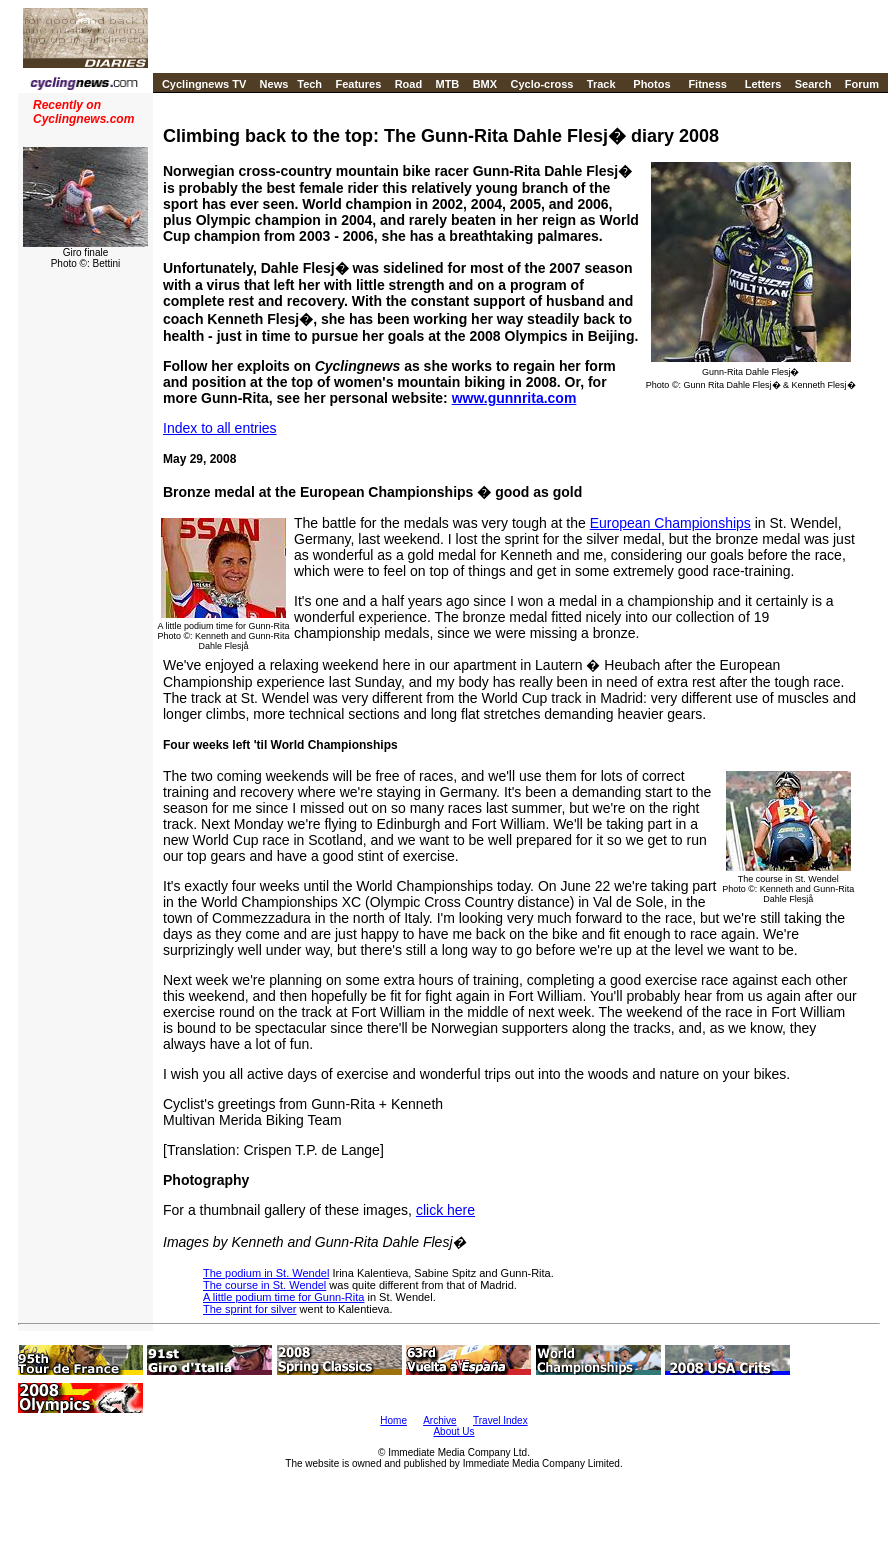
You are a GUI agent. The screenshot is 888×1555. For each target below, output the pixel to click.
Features (358, 84)
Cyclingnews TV (204, 84)
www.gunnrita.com (514, 398)
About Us (453, 1431)
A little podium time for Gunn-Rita (283, 1297)
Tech (309, 84)
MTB (447, 84)
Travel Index (500, 1420)
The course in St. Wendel (264, 1285)
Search (813, 84)
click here (445, 1210)
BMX (485, 84)
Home (393, 1420)
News (274, 84)
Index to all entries (220, 428)
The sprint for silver (250, 1309)
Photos (651, 84)
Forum (862, 84)
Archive (439, 1420)
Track (601, 84)
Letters (763, 84)
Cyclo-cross (541, 84)
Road (409, 84)
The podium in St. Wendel (266, 1273)
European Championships (670, 523)
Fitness (707, 84)
